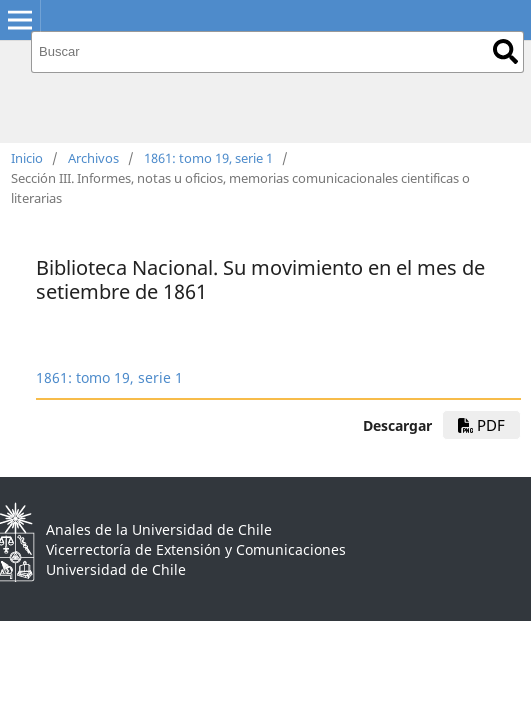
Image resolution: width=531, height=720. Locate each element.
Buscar (505, 51)
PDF (481, 425)
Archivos (93, 158)
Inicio (27, 158)
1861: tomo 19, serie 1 (208, 158)
